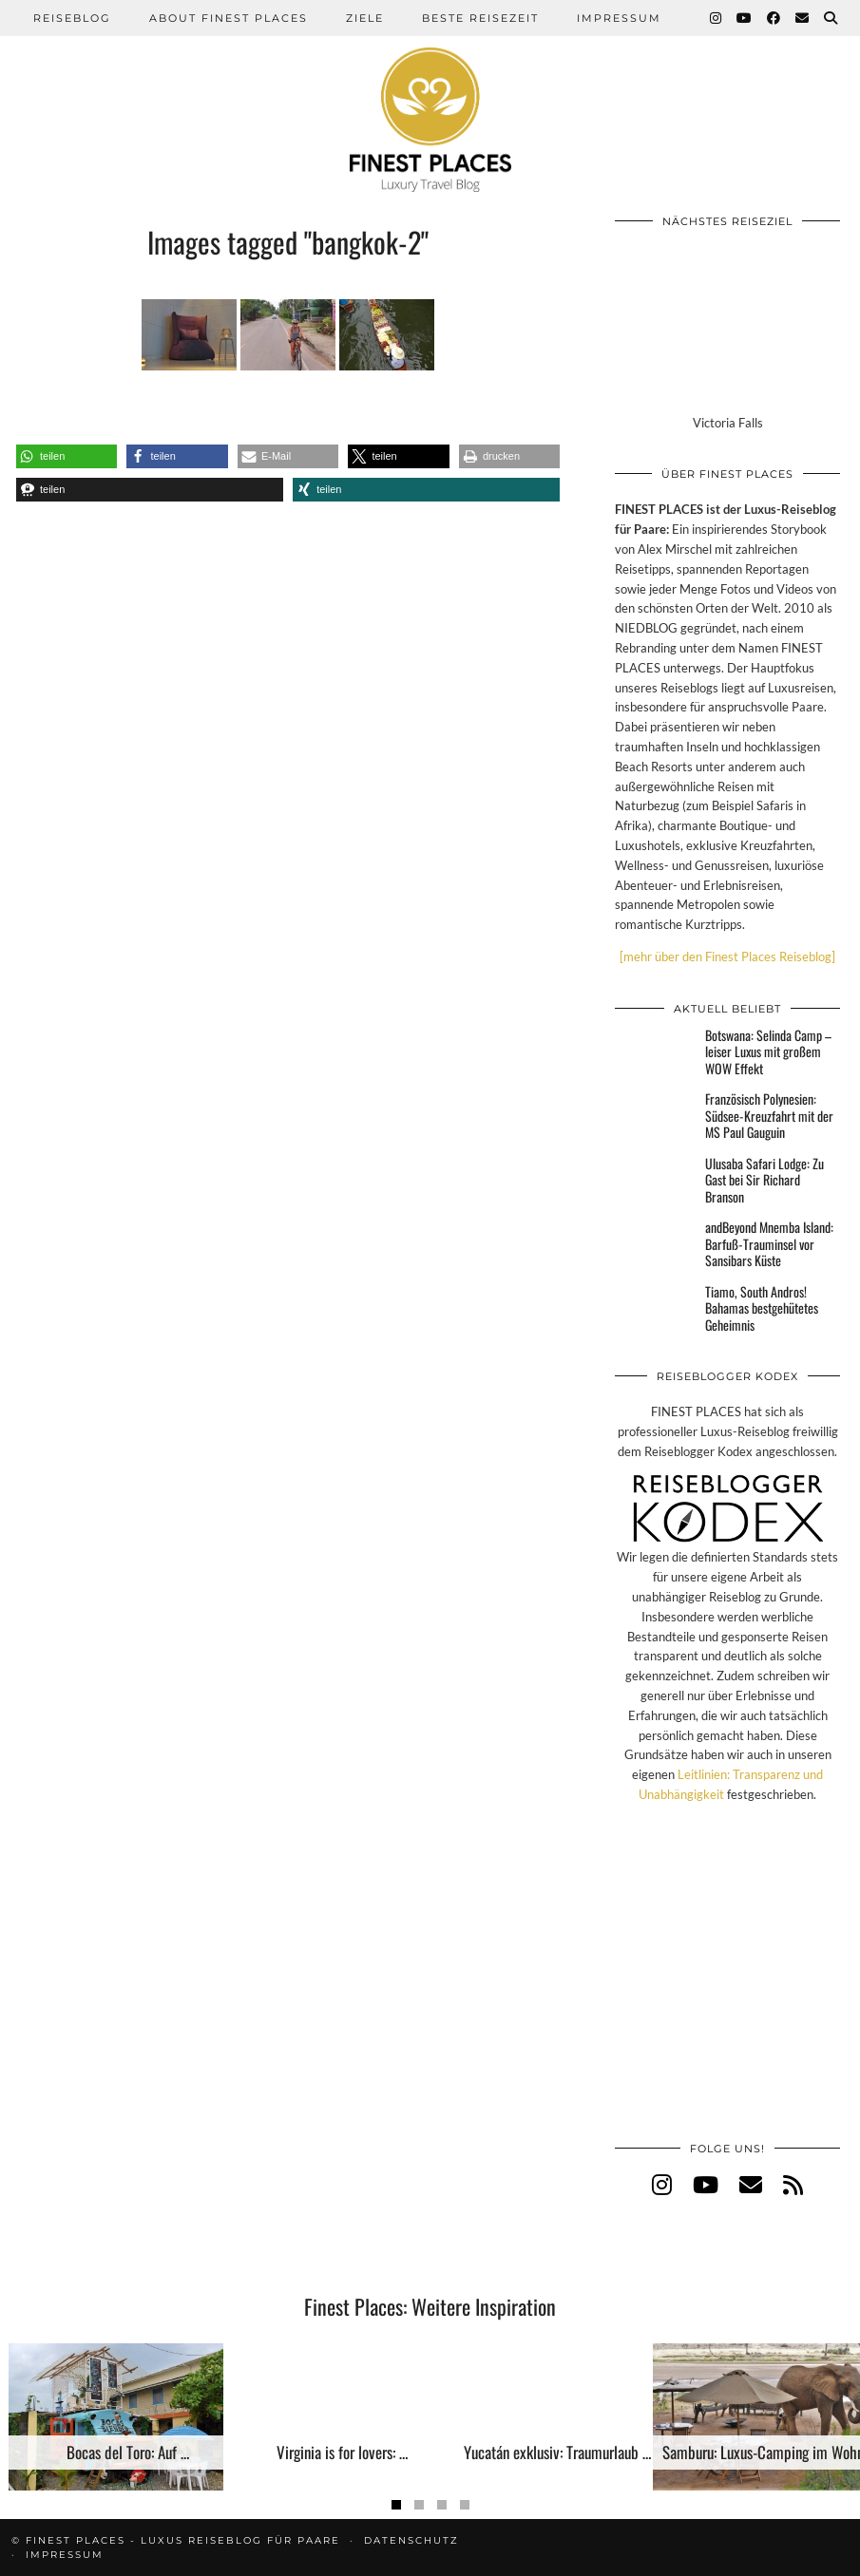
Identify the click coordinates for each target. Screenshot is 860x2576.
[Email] (803, 18)
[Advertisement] (727, 1992)
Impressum (619, 18)
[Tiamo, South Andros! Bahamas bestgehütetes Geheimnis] (655, 1306)
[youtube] (705, 2184)
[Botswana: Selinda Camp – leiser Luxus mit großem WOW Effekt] (655, 1049)
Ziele (365, 18)
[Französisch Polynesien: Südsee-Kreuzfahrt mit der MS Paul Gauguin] (655, 1113)
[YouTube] (745, 18)
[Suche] (831, 18)
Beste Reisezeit (480, 18)
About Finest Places (228, 18)
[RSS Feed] (793, 2184)
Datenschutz (411, 2540)
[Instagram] (716, 18)
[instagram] (662, 2184)
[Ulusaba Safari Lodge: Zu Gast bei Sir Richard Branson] (655, 1178)
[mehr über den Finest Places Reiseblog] (727, 956)
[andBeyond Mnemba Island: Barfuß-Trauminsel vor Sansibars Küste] (655, 1241)
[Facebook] (774, 18)
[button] (66, 456)
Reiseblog (72, 18)
